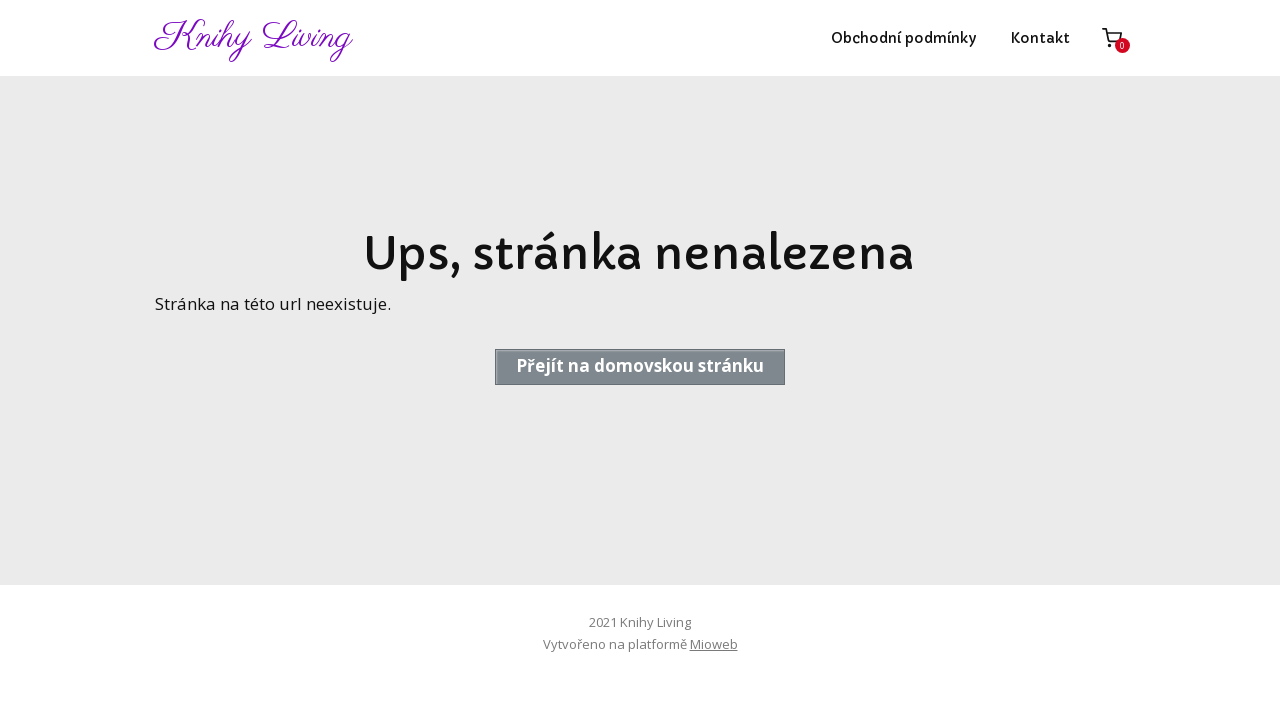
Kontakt (1040, 38)
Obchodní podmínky (903, 38)
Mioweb (714, 644)
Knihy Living (253, 38)
